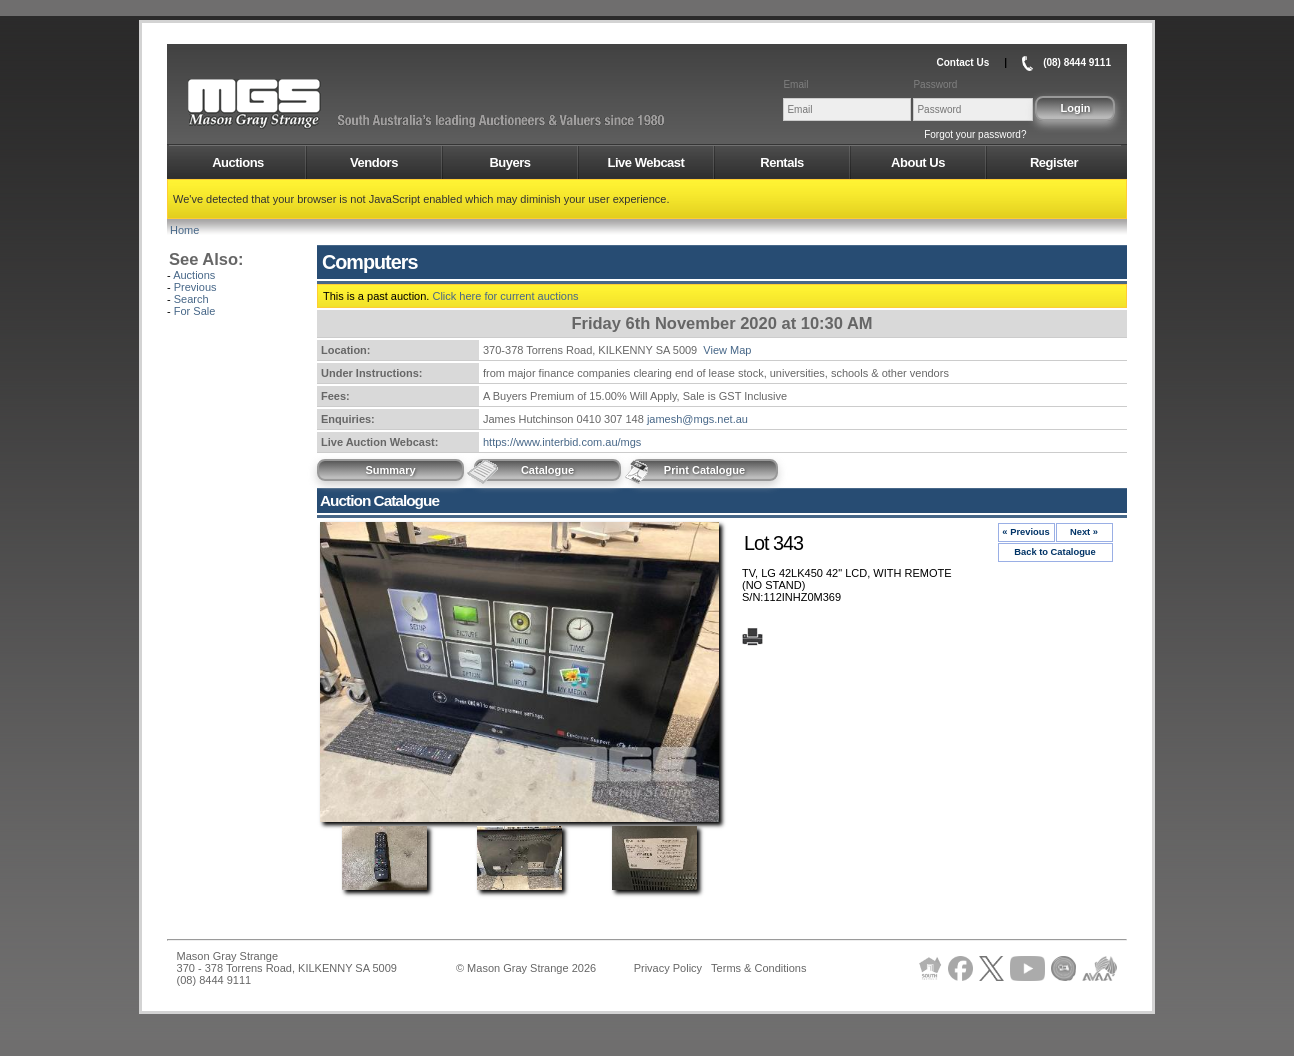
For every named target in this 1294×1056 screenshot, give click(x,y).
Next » (1084, 532)
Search (191, 299)
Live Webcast (646, 162)
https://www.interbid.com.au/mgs (562, 442)
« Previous (1025, 532)
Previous (195, 287)
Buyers (509, 162)
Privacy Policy (668, 968)
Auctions (238, 162)
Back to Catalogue (1055, 552)
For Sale (195, 311)
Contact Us (962, 62)
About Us (918, 162)
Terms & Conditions (758, 968)
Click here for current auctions (505, 296)
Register (1054, 162)
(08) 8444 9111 (1077, 62)
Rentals (781, 162)
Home (184, 230)
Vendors (374, 162)
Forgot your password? (975, 134)
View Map (727, 350)
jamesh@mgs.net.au (697, 419)
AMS (303, 104)
